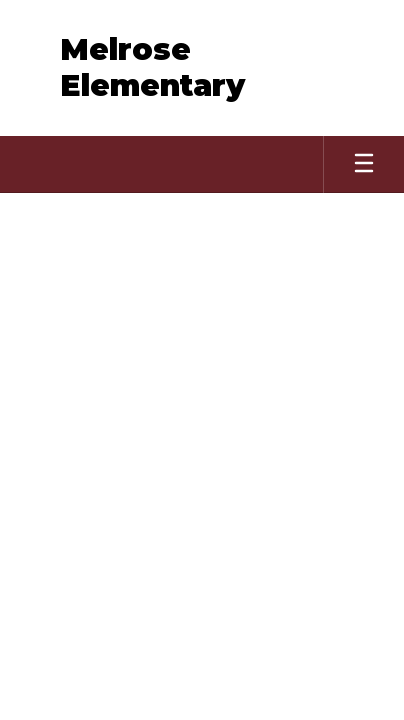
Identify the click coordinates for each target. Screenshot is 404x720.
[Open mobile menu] (364, 164)
